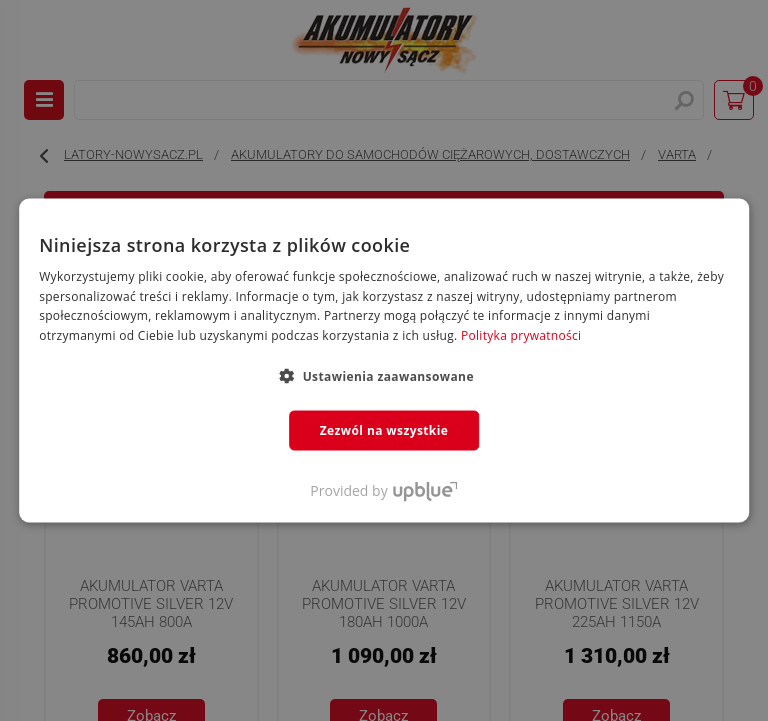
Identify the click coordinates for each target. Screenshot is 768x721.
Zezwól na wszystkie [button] (384, 430)
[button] (384, 376)
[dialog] (384, 360)
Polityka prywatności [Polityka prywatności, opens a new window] (521, 335)
